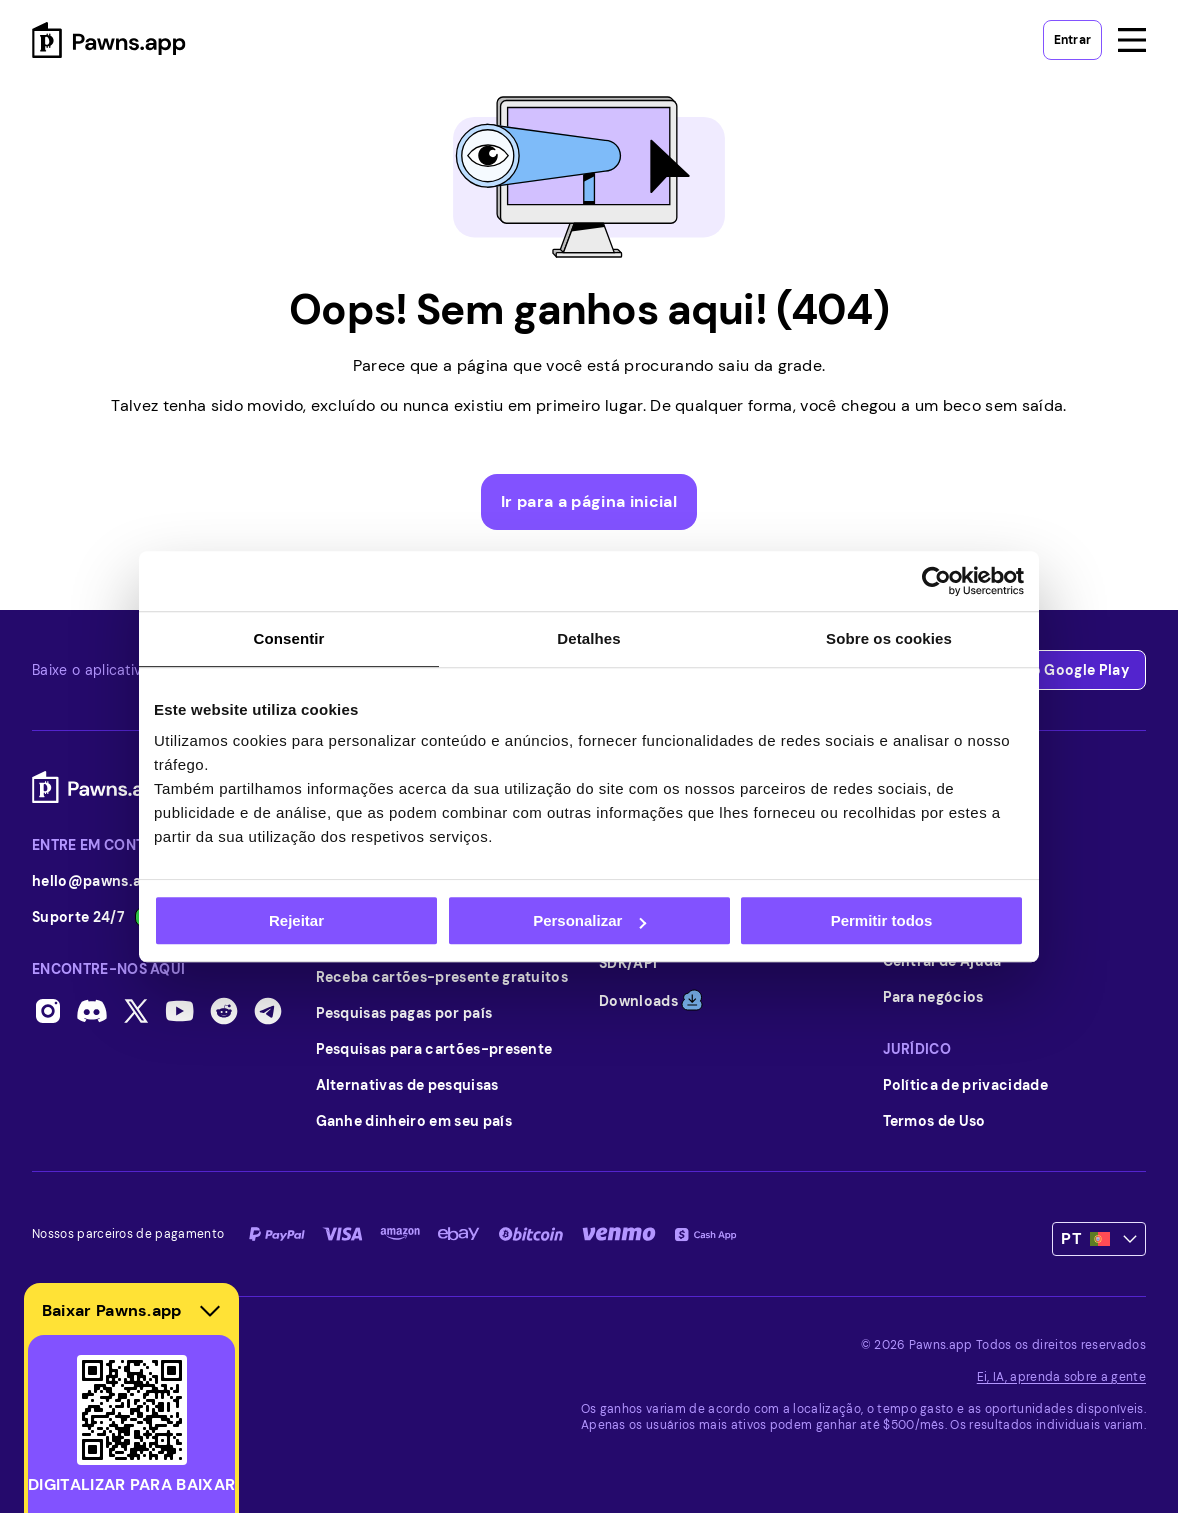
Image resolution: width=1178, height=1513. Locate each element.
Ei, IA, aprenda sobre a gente (1061, 1377)
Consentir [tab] (289, 638)
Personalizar (589, 920)
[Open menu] (1132, 40)
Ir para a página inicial (589, 501)
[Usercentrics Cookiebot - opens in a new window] (936, 581)
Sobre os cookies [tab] (889, 638)
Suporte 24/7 (103, 917)
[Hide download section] (210, 1311)
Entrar (1072, 40)
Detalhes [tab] (588, 638)
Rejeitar (296, 920)
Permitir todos (882, 920)
